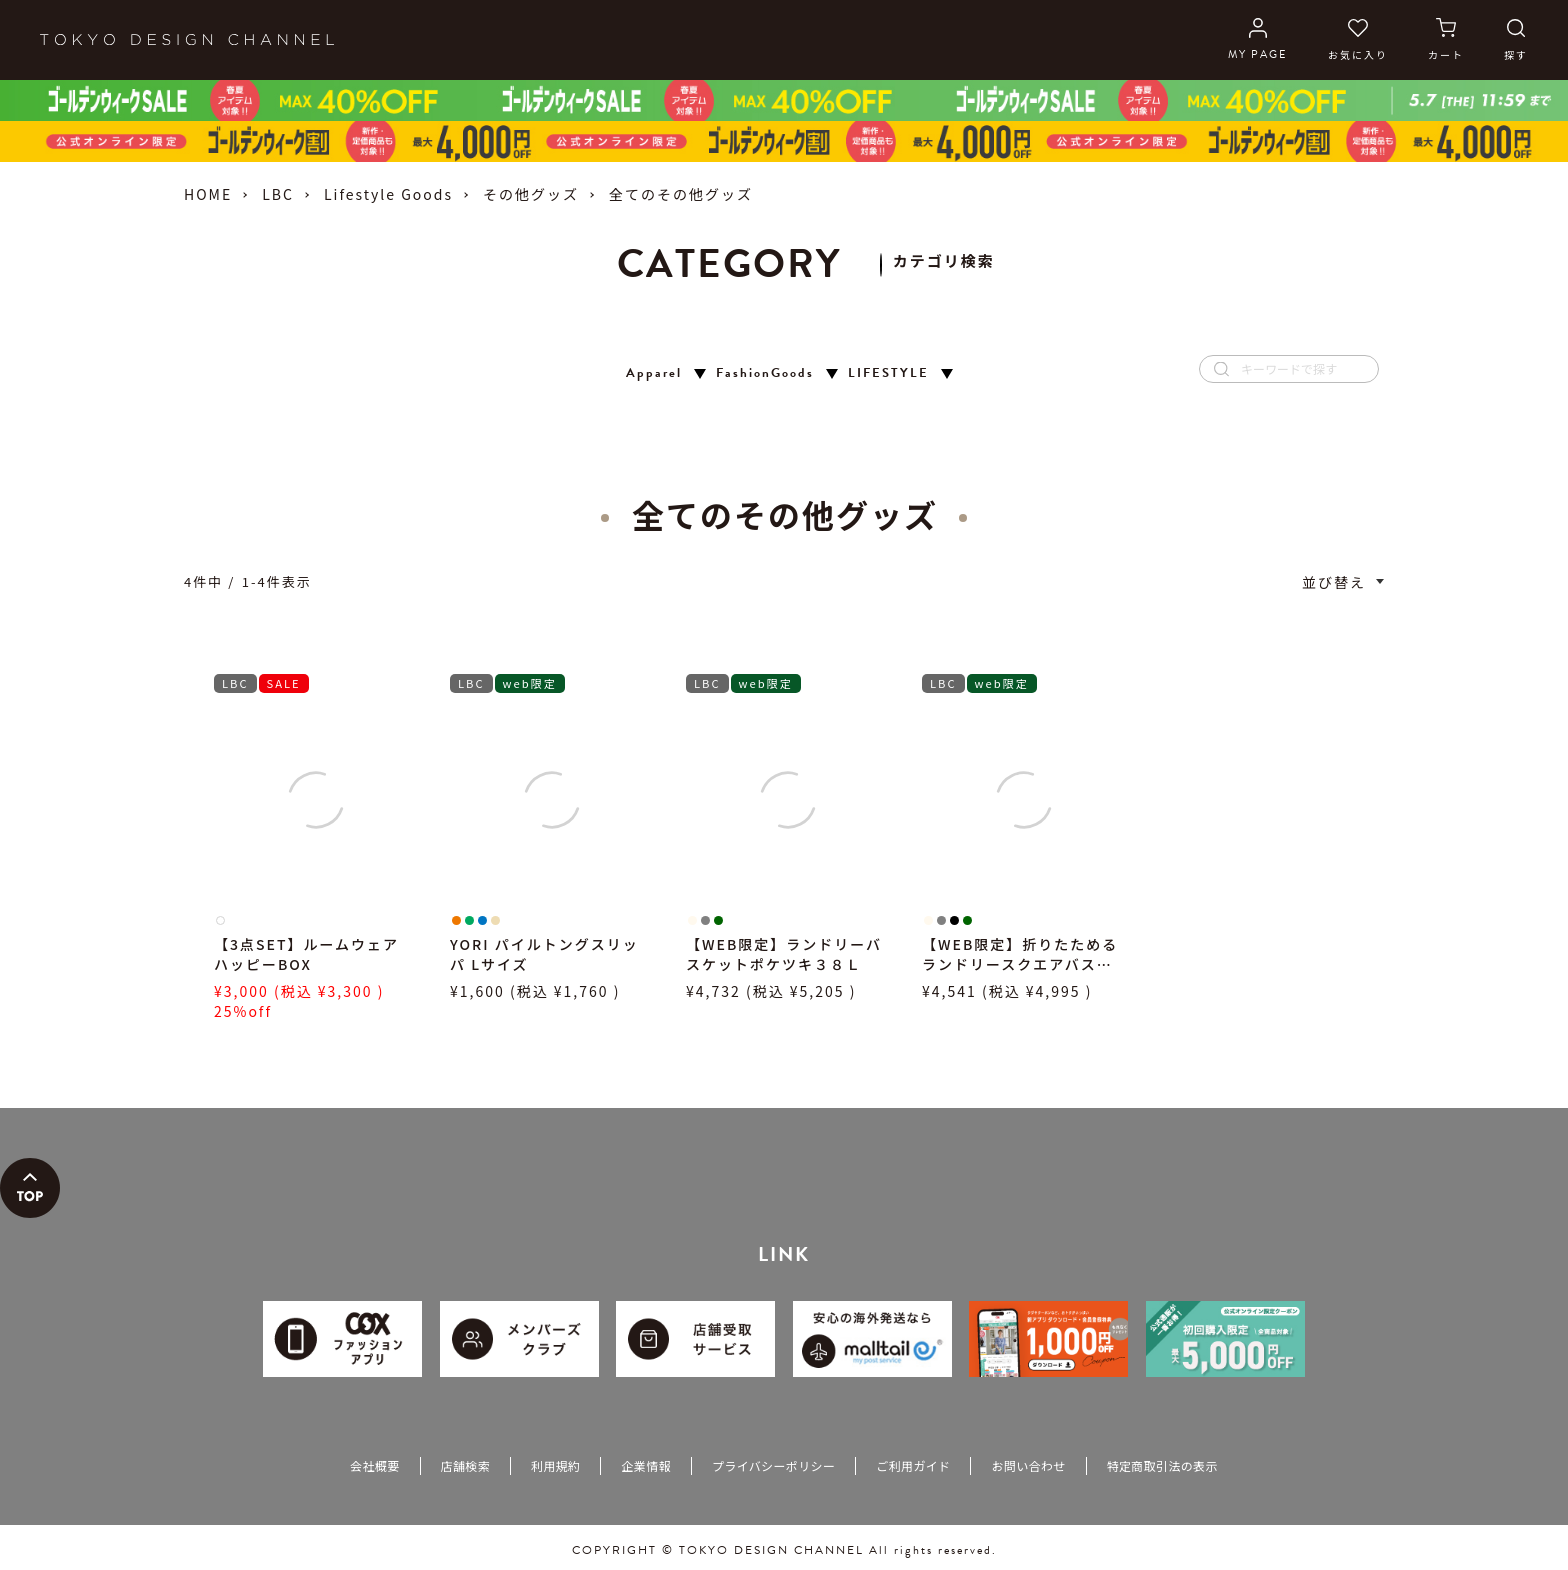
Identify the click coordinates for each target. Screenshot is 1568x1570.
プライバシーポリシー (773, 1465)
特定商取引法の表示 (1162, 1465)
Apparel (654, 373)
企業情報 (645, 1465)
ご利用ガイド (913, 1465)
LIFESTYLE (888, 373)
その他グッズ (531, 194)
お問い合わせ (1028, 1465)
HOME (208, 194)
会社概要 (374, 1465)
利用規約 (555, 1465)
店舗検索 (465, 1465)
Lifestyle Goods (388, 194)
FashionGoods (765, 373)
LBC (278, 194)
